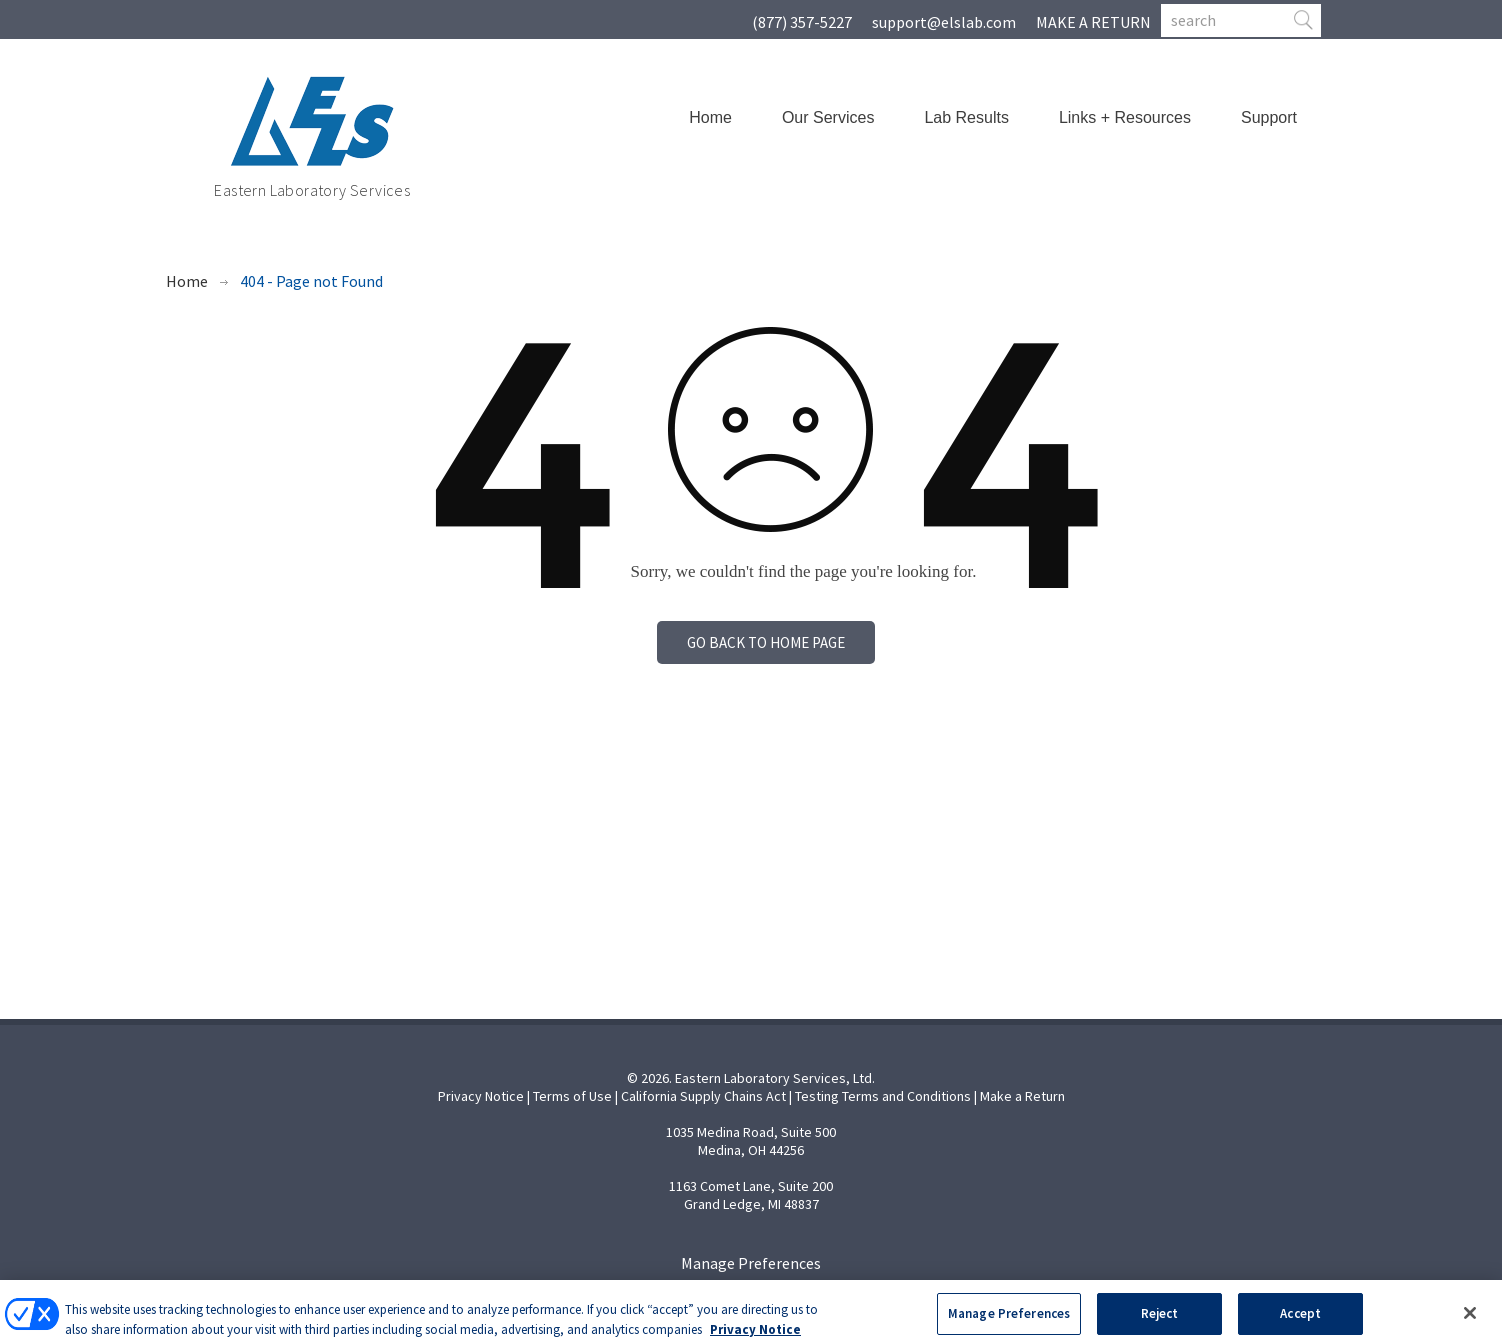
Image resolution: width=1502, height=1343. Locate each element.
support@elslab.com (944, 22)
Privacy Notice (481, 1096)
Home (710, 117)
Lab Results (966, 117)
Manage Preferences (751, 1263)
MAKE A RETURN (1093, 22)
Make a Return (1022, 1096)
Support (1269, 117)
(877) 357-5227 (802, 22)
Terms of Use (572, 1096)
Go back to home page (766, 642)
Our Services (828, 117)
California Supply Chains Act (703, 1096)
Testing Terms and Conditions (883, 1096)
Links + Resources (1125, 117)
